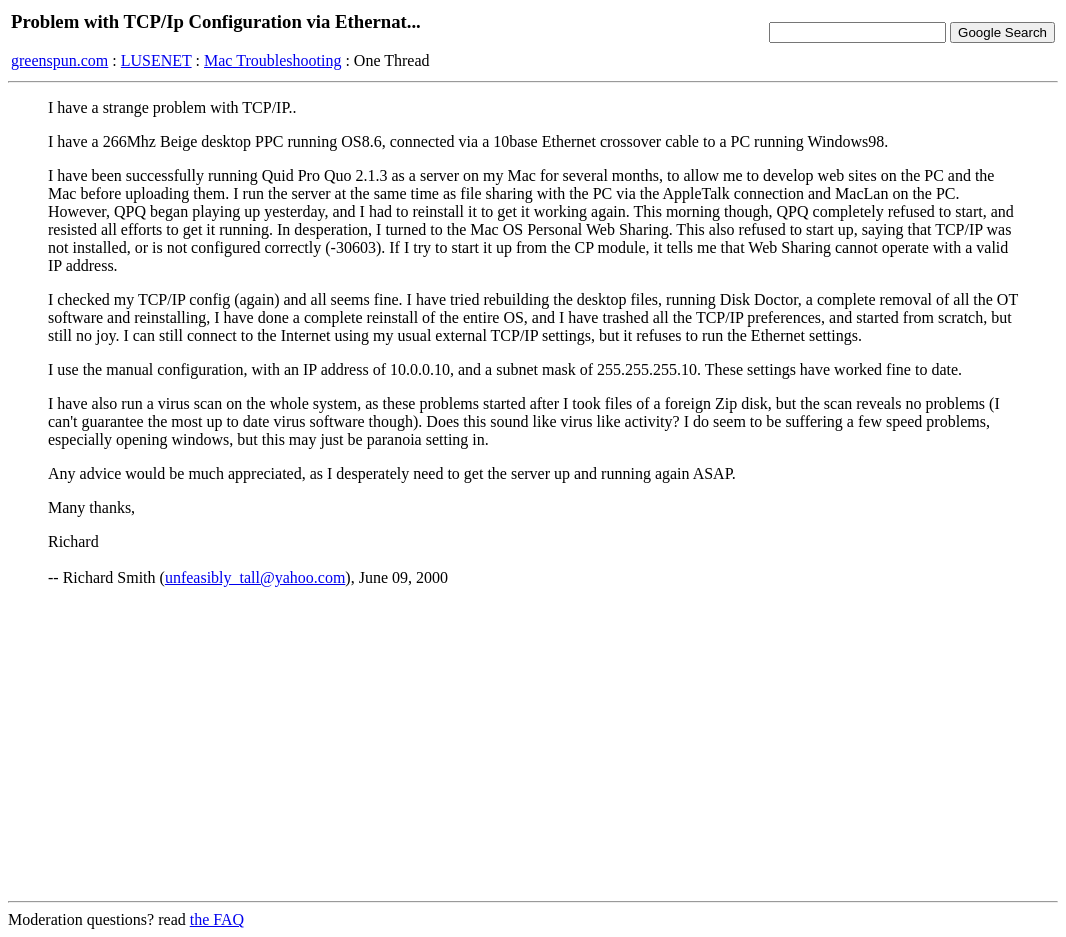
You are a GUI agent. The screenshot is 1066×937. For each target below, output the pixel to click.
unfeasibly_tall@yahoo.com (255, 577)
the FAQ (217, 919)
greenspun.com (59, 60)
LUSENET (156, 60)
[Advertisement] (533, 745)
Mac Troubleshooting (272, 60)
